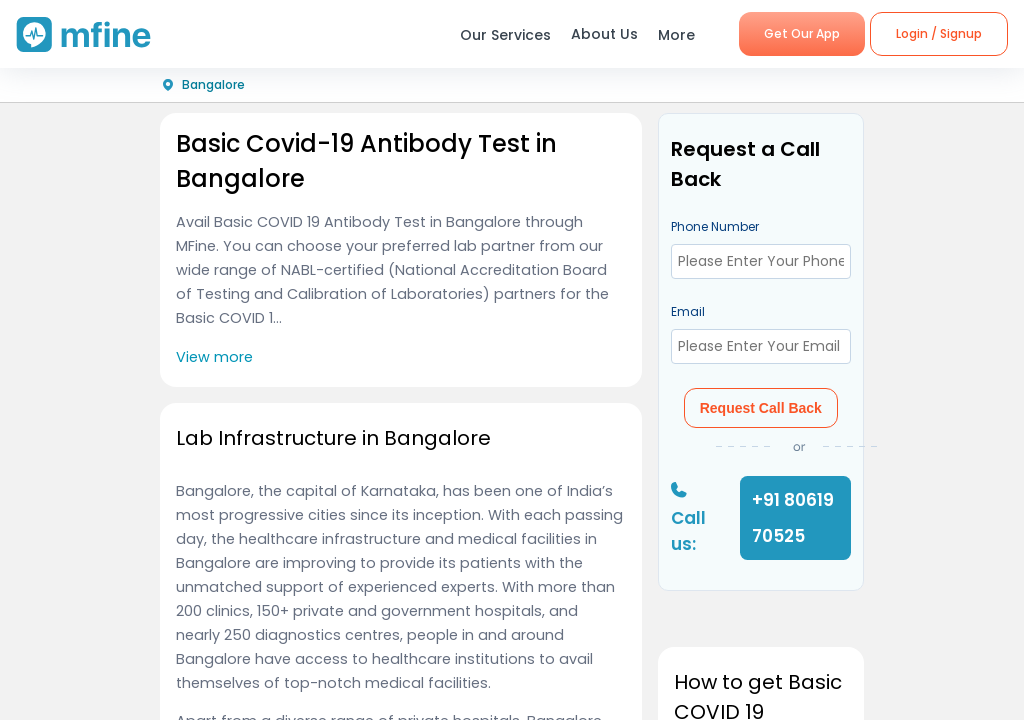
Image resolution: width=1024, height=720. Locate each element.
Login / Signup (939, 33)
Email (688, 311)
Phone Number (715, 226)
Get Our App (802, 33)
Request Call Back (761, 408)
